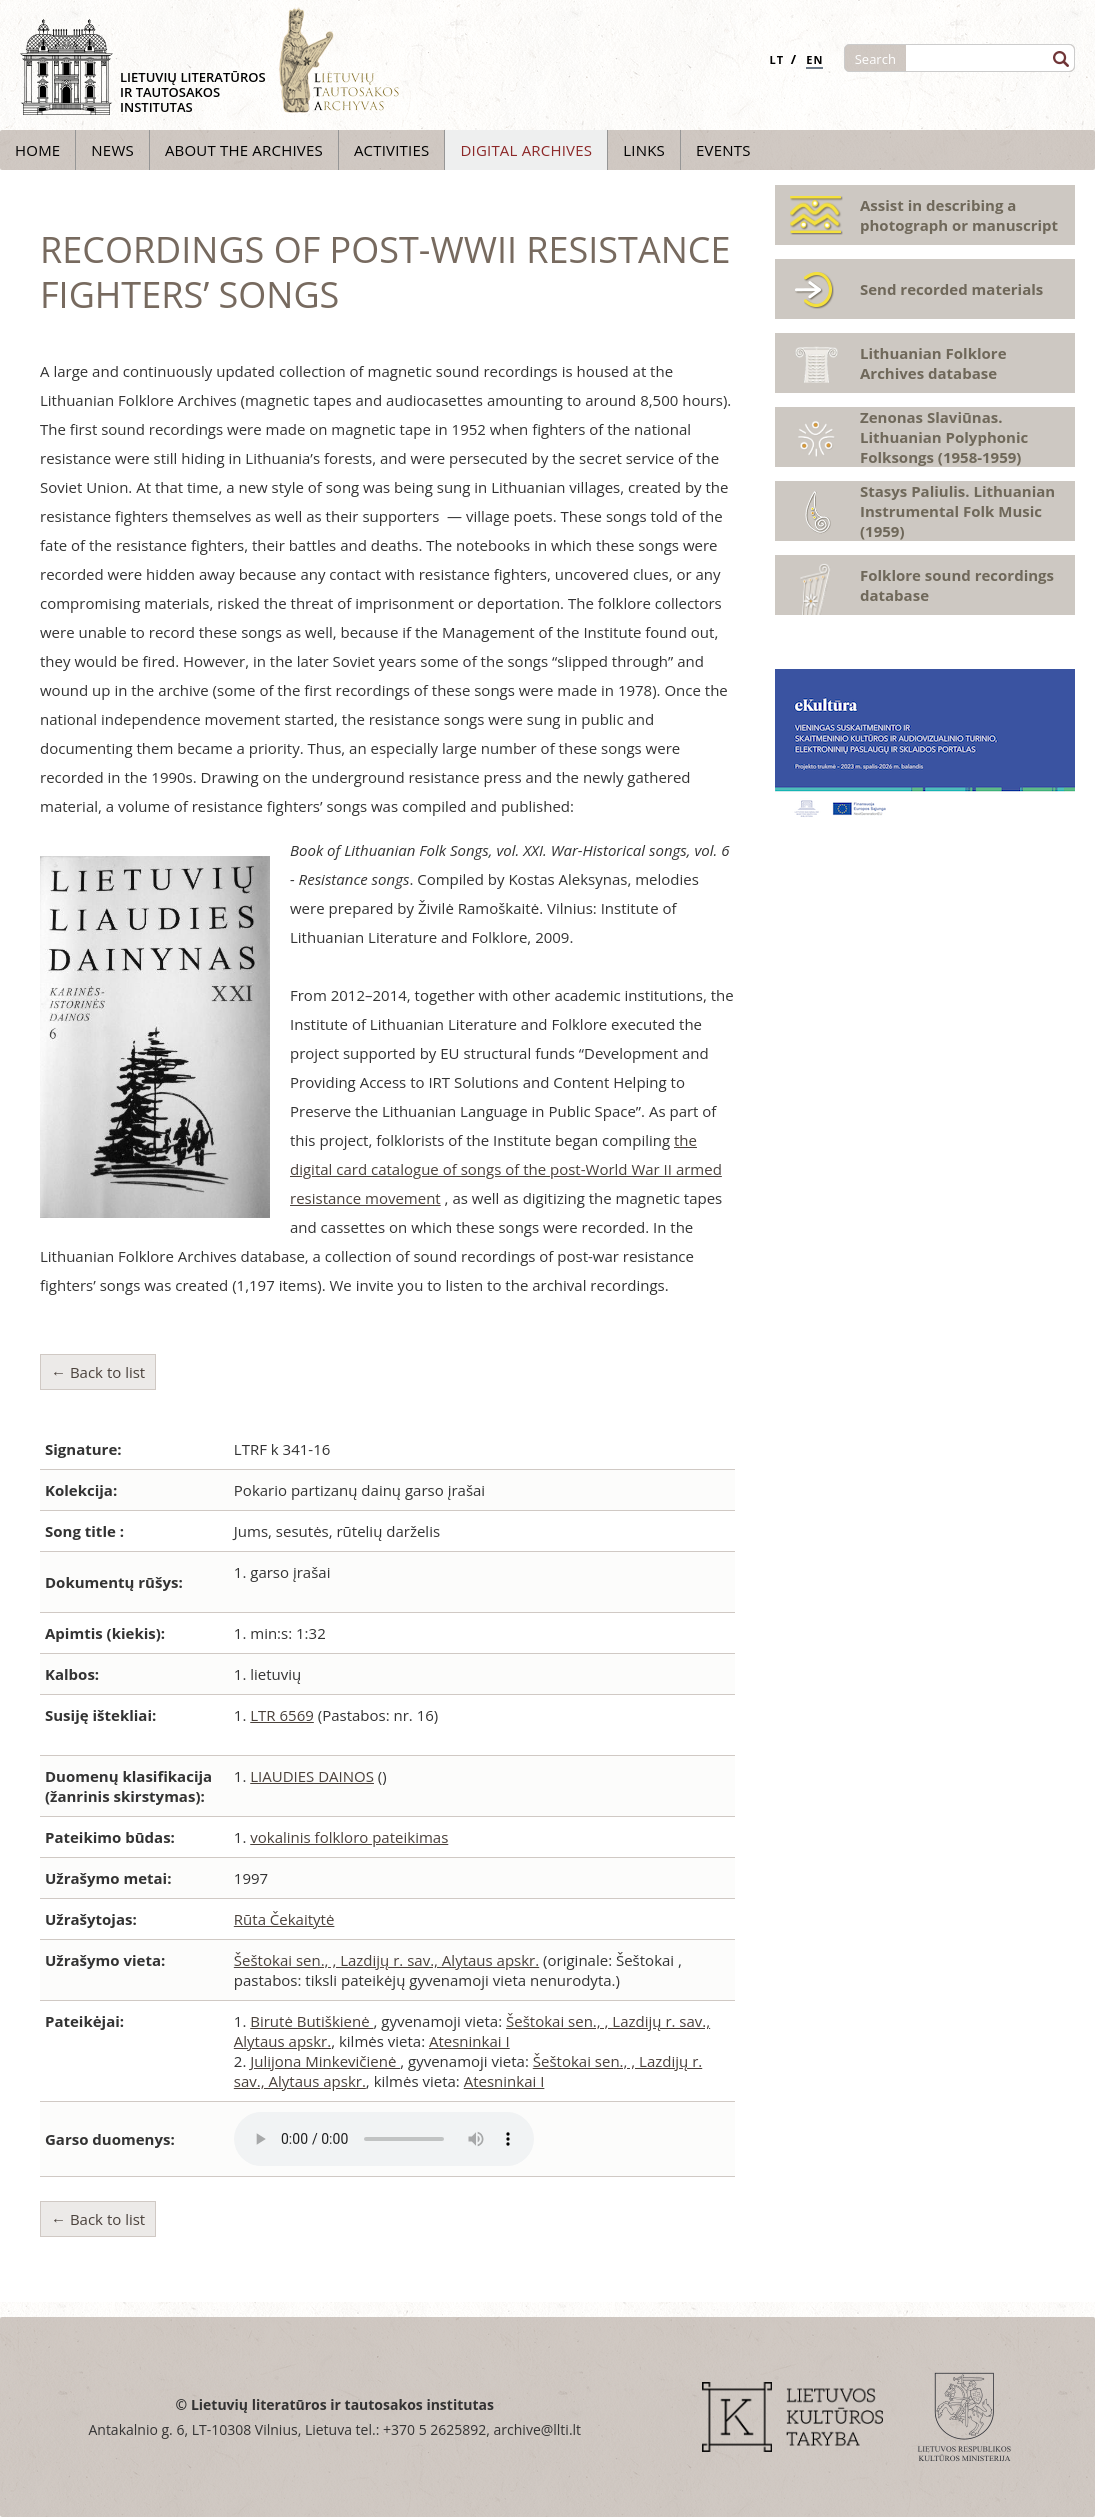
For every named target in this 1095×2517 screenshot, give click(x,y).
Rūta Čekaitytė (284, 1919)
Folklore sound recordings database (957, 585)
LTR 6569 (282, 1715)
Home (37, 150)
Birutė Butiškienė (311, 2021)
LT (776, 59)
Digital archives (526, 150)
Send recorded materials (951, 289)
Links (644, 150)
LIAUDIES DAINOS (312, 1776)
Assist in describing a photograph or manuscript (959, 215)
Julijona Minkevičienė (325, 2061)
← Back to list (98, 1372)
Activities (392, 150)
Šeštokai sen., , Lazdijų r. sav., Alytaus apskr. (386, 1960)
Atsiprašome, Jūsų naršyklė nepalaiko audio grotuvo (384, 2139)
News (112, 150)
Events (723, 150)
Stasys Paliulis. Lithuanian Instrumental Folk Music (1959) (957, 511)
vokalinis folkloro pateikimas (349, 1837)
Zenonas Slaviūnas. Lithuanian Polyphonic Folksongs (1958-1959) (944, 437)
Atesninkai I (469, 2041)
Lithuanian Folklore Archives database (933, 363)
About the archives (244, 150)
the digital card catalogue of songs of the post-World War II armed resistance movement (506, 1169)
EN (814, 59)
